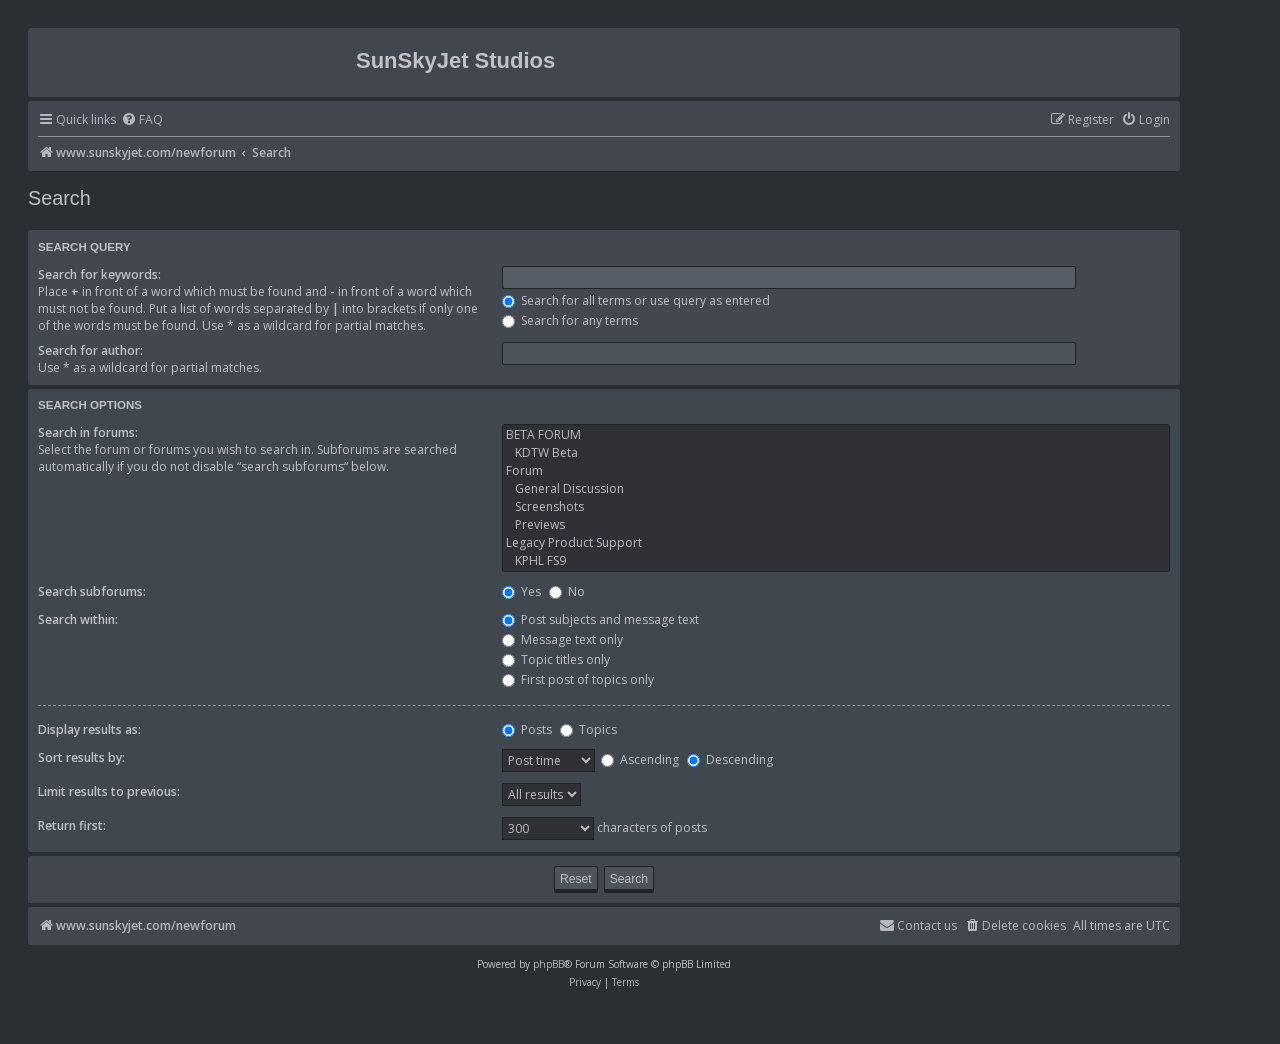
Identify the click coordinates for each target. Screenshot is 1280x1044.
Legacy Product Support (836, 543)
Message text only (562, 639)
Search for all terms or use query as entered (636, 300)
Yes (521, 591)
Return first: (72, 825)
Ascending (640, 759)
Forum (836, 471)
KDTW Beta (836, 453)
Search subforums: (92, 591)
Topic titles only (556, 659)
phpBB (548, 964)
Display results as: (89, 729)
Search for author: (90, 350)
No (567, 591)
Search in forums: (88, 432)
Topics (588, 729)
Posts (527, 729)
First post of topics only (578, 679)
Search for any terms (570, 320)
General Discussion (836, 489)
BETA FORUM (836, 435)
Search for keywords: (99, 274)
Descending (730, 759)
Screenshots (836, 507)
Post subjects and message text (600, 619)
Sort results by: (81, 757)
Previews (836, 525)
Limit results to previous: (109, 791)
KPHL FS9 (836, 561)
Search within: (78, 619)
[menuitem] (142, 120)
